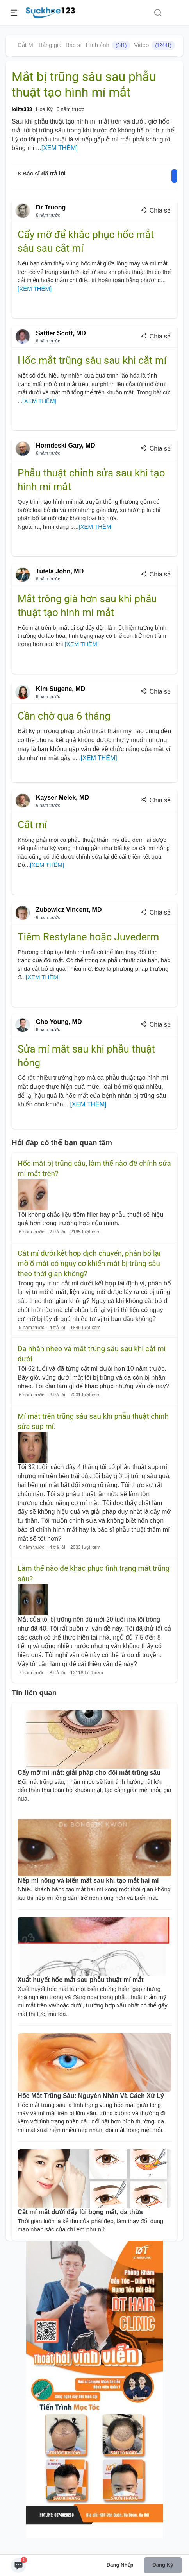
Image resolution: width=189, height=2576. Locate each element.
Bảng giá (50, 44)
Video (154, 45)
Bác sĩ (74, 44)
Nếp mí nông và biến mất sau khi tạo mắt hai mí (88, 1880)
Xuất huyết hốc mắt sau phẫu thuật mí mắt (81, 1979)
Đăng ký (162, 2565)
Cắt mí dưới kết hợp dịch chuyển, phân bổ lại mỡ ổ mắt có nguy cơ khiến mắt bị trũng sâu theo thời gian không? (89, 1263)
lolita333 (22, 109)
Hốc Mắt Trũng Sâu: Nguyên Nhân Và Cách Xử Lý (91, 2096)
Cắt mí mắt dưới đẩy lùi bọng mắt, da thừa (80, 2212)
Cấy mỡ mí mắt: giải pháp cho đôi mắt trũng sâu (89, 1772)
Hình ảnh (108, 45)
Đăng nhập (120, 2565)
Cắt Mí (26, 44)
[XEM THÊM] (59, 148)
